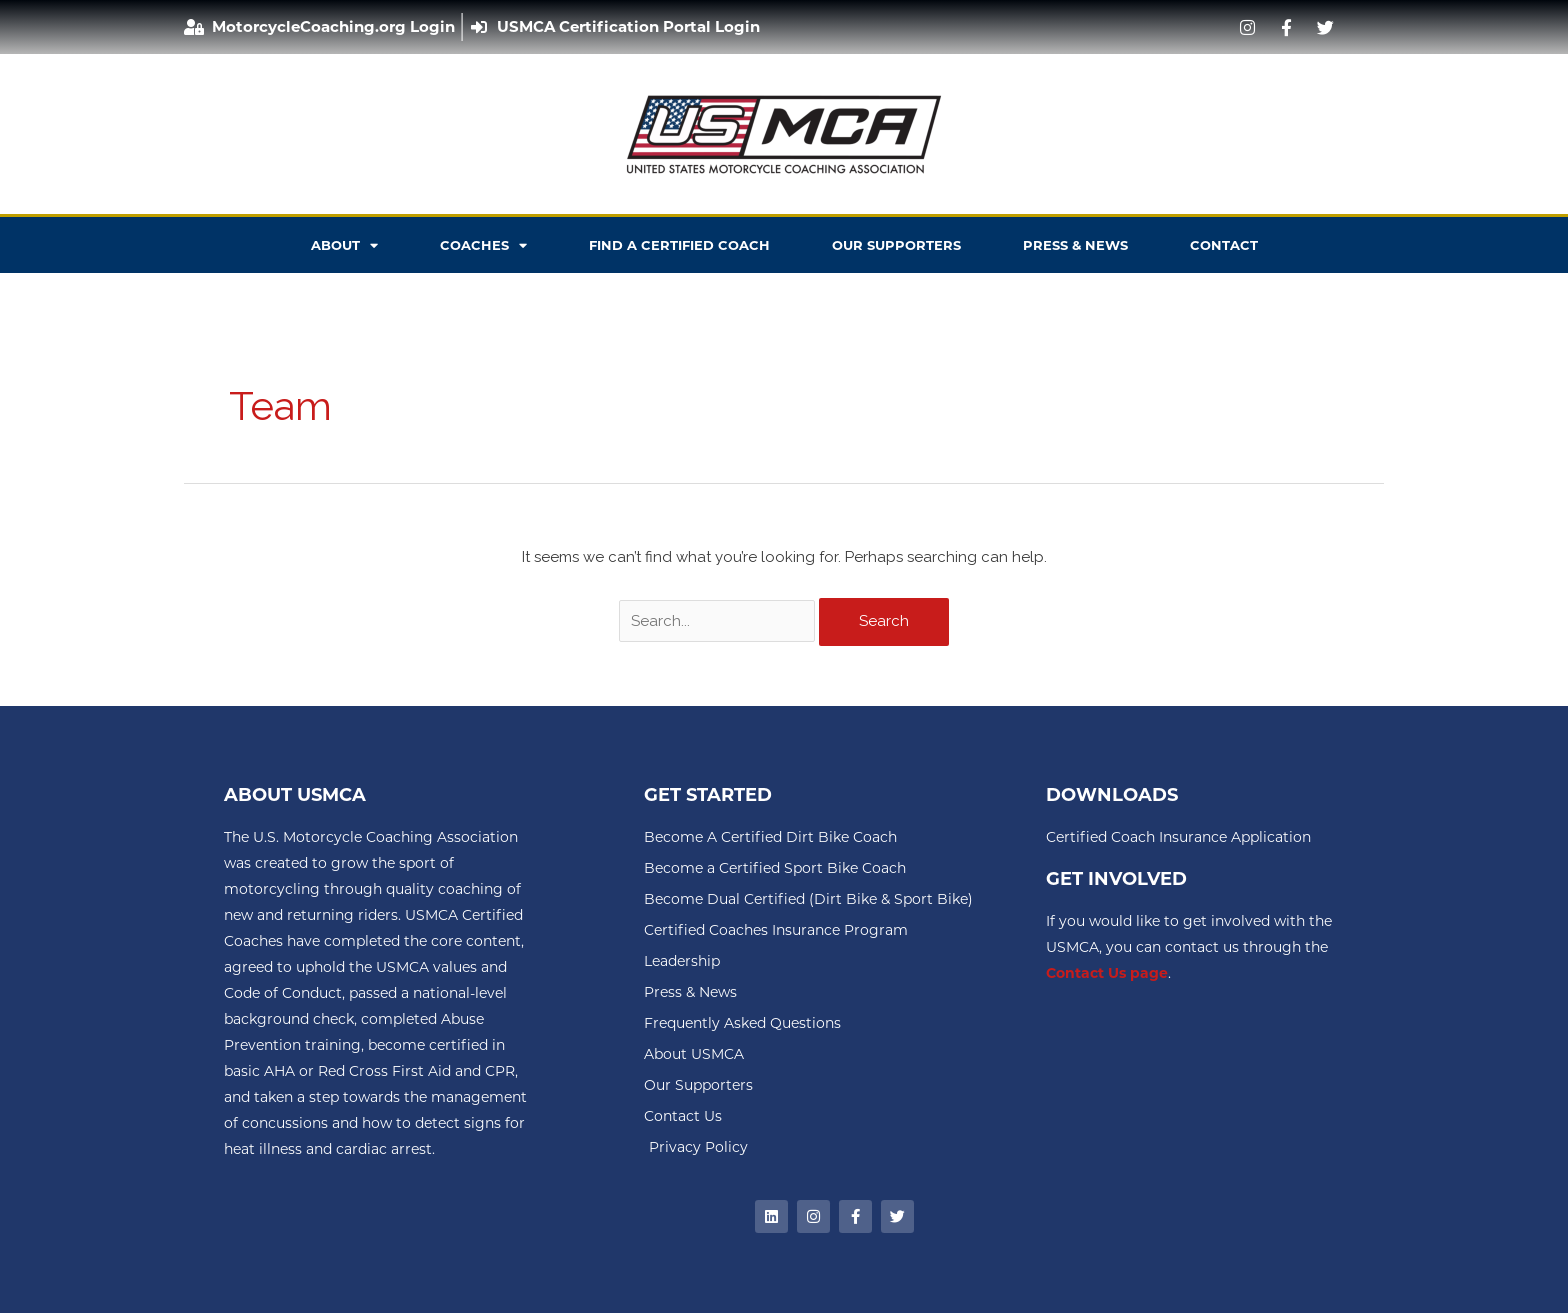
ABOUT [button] (344, 245)
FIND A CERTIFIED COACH (679, 245)
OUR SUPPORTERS (896, 245)
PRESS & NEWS (1075, 245)
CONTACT (1224, 245)
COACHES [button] (483, 245)
